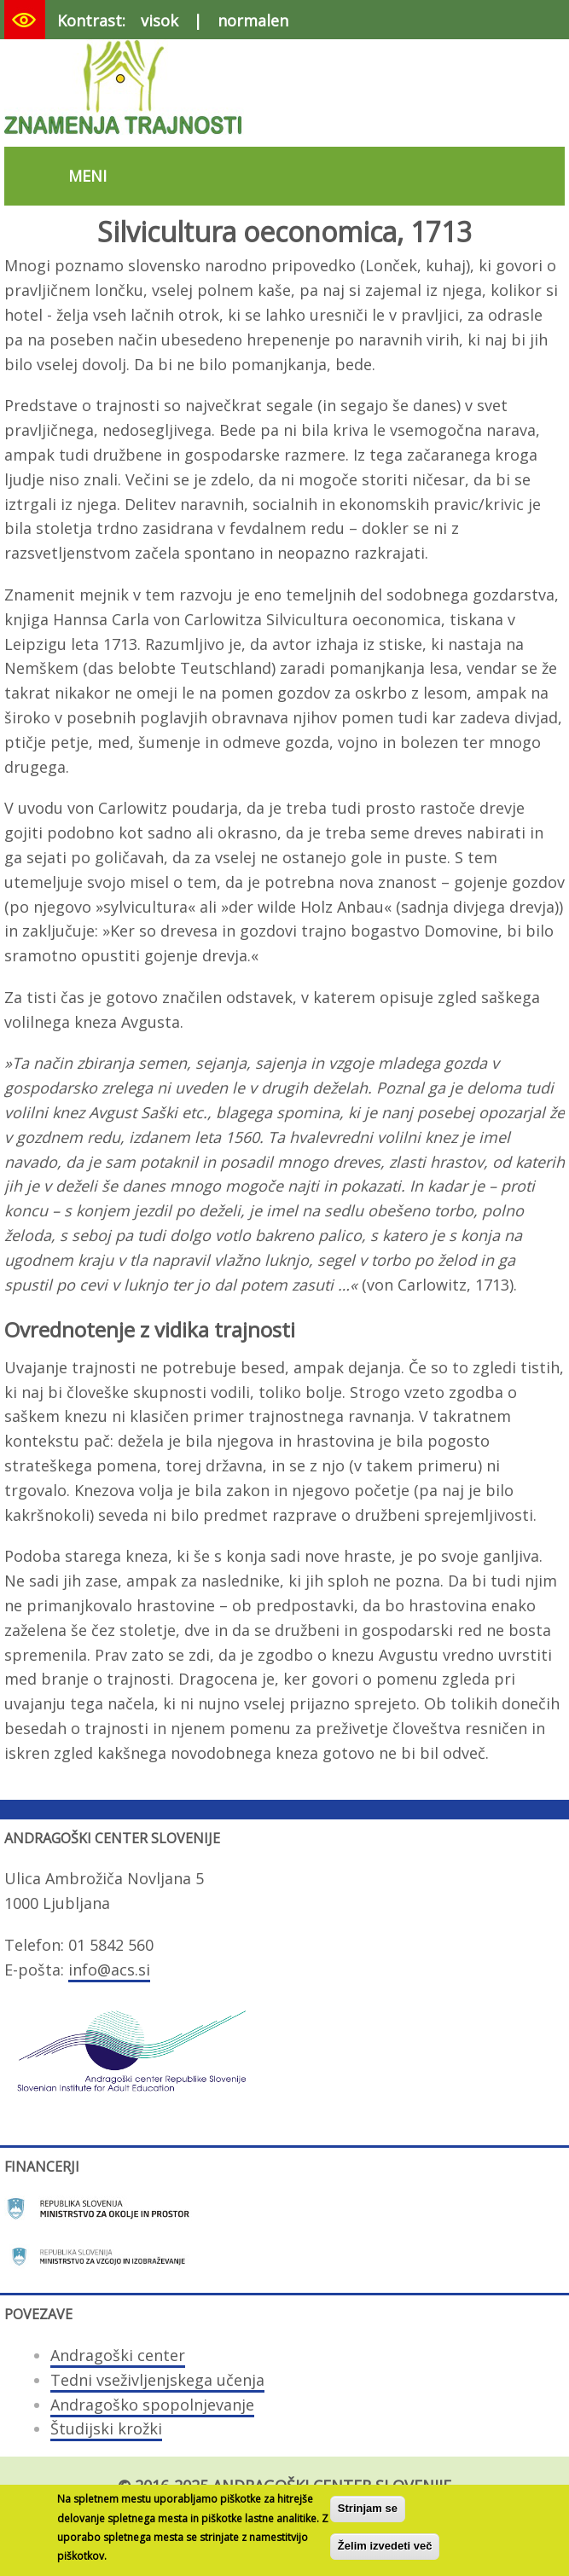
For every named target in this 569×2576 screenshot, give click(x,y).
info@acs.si (109, 1969)
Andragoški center (117, 2355)
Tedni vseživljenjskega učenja (157, 2380)
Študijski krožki (106, 2428)
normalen (253, 20)
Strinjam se (368, 2515)
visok (159, 20)
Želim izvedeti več (385, 2552)
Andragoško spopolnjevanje (152, 2404)
